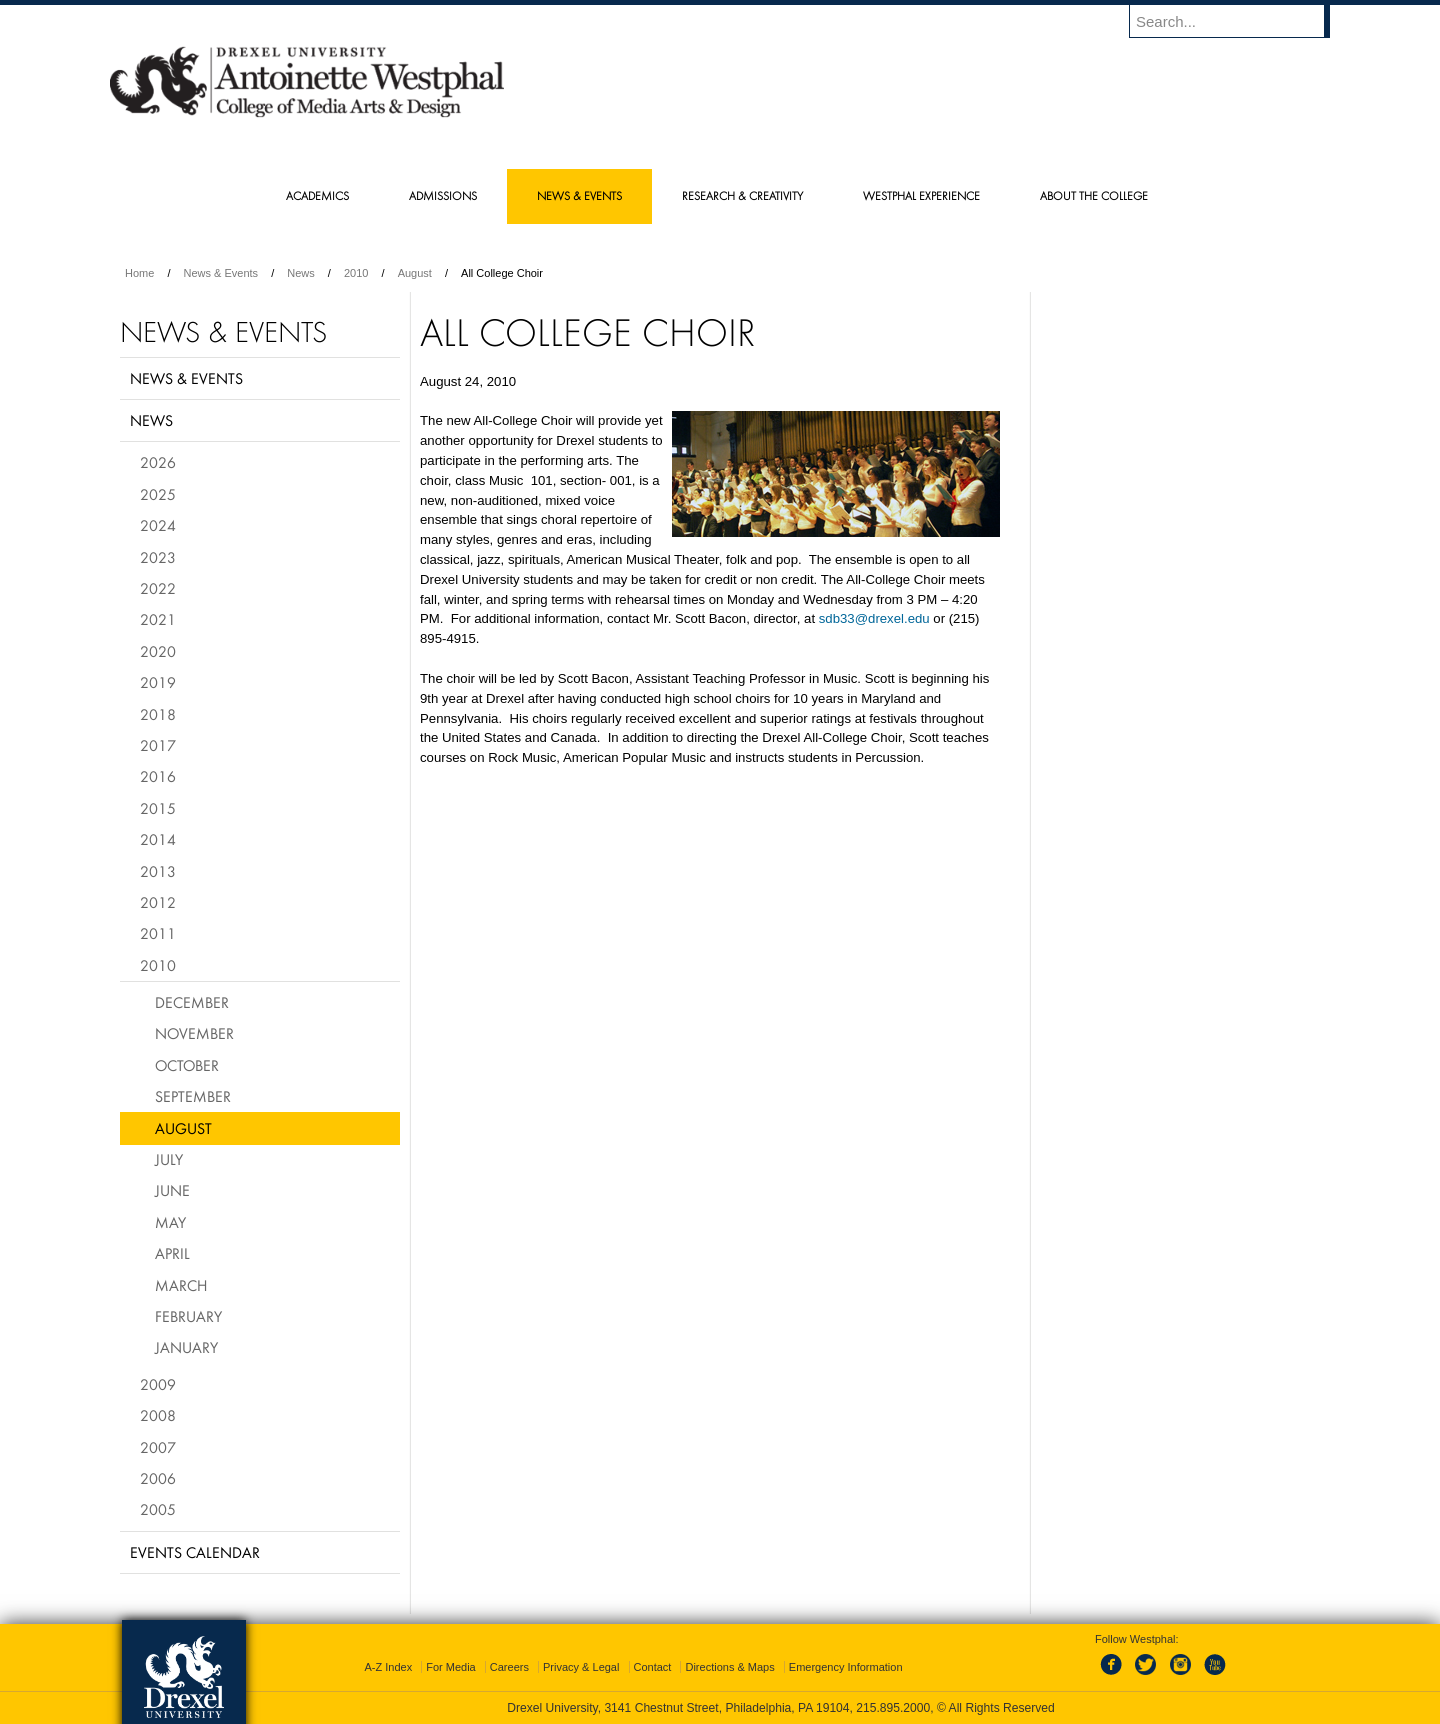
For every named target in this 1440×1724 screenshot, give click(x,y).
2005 (158, 1509)
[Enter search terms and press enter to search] (1239, 21)
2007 (158, 1447)
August (415, 273)
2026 (158, 462)
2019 (158, 682)
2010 (356, 273)
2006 (158, 1478)
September (193, 1096)
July (169, 1159)
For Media (451, 1667)
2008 (158, 1415)
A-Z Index (388, 1667)
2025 (158, 494)
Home (139, 273)
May (170, 1222)
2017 (158, 745)
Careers (509, 1667)
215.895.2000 (893, 1708)
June (172, 1190)
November (194, 1033)
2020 (158, 651)
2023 (158, 557)
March (181, 1285)
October (187, 1065)
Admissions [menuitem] (443, 195)
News (301, 273)
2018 (158, 714)
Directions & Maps (729, 1667)
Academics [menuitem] (317, 195)
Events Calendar (195, 1552)
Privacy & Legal (581, 1667)
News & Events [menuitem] (579, 195)
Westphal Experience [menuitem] (921, 195)
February (188, 1316)
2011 (158, 933)
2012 (158, 902)
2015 (158, 808)
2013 (158, 871)
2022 (158, 588)
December (192, 1002)
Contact (653, 1667)
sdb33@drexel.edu (874, 618)
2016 (158, 776)
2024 (158, 525)
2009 (158, 1384)
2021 (158, 619)
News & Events (221, 273)
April (172, 1253)
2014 (158, 839)
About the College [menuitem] (1094, 195)
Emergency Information (846, 1667)
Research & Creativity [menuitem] (742, 195)
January (186, 1347)
